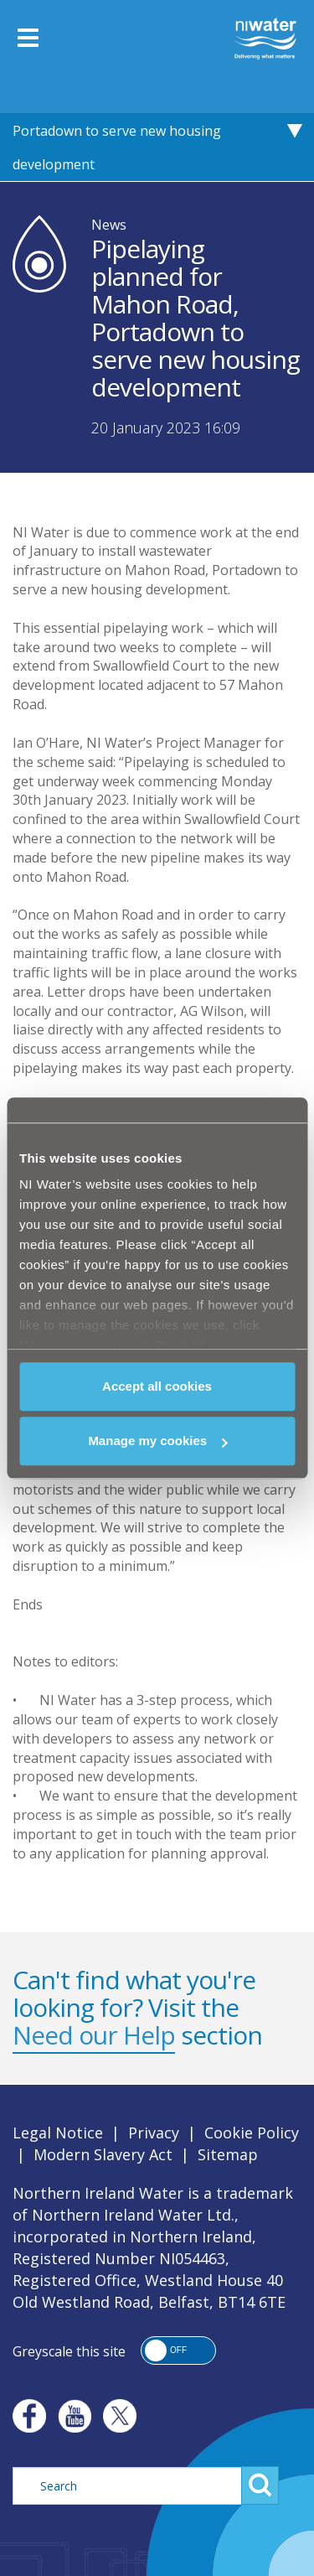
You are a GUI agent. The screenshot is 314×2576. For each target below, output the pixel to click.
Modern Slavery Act (102, 2154)
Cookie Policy (251, 2132)
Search (260, 2485)
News (108, 224)
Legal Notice (58, 2132)
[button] (178, 2350)
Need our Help (94, 2035)
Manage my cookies (157, 1440)
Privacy (153, 2132)
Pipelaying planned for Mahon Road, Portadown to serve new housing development (127, 131)
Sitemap (228, 2154)
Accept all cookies (157, 1386)
